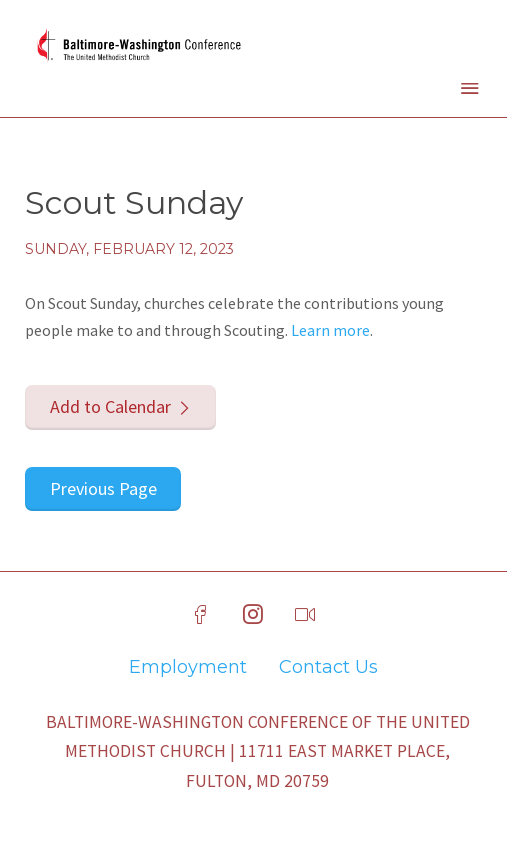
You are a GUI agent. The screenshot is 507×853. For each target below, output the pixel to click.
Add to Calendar (110, 406)
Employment (188, 667)
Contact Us (328, 667)
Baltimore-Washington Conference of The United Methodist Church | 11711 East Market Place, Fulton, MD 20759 (258, 752)
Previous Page (103, 488)
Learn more (330, 330)
